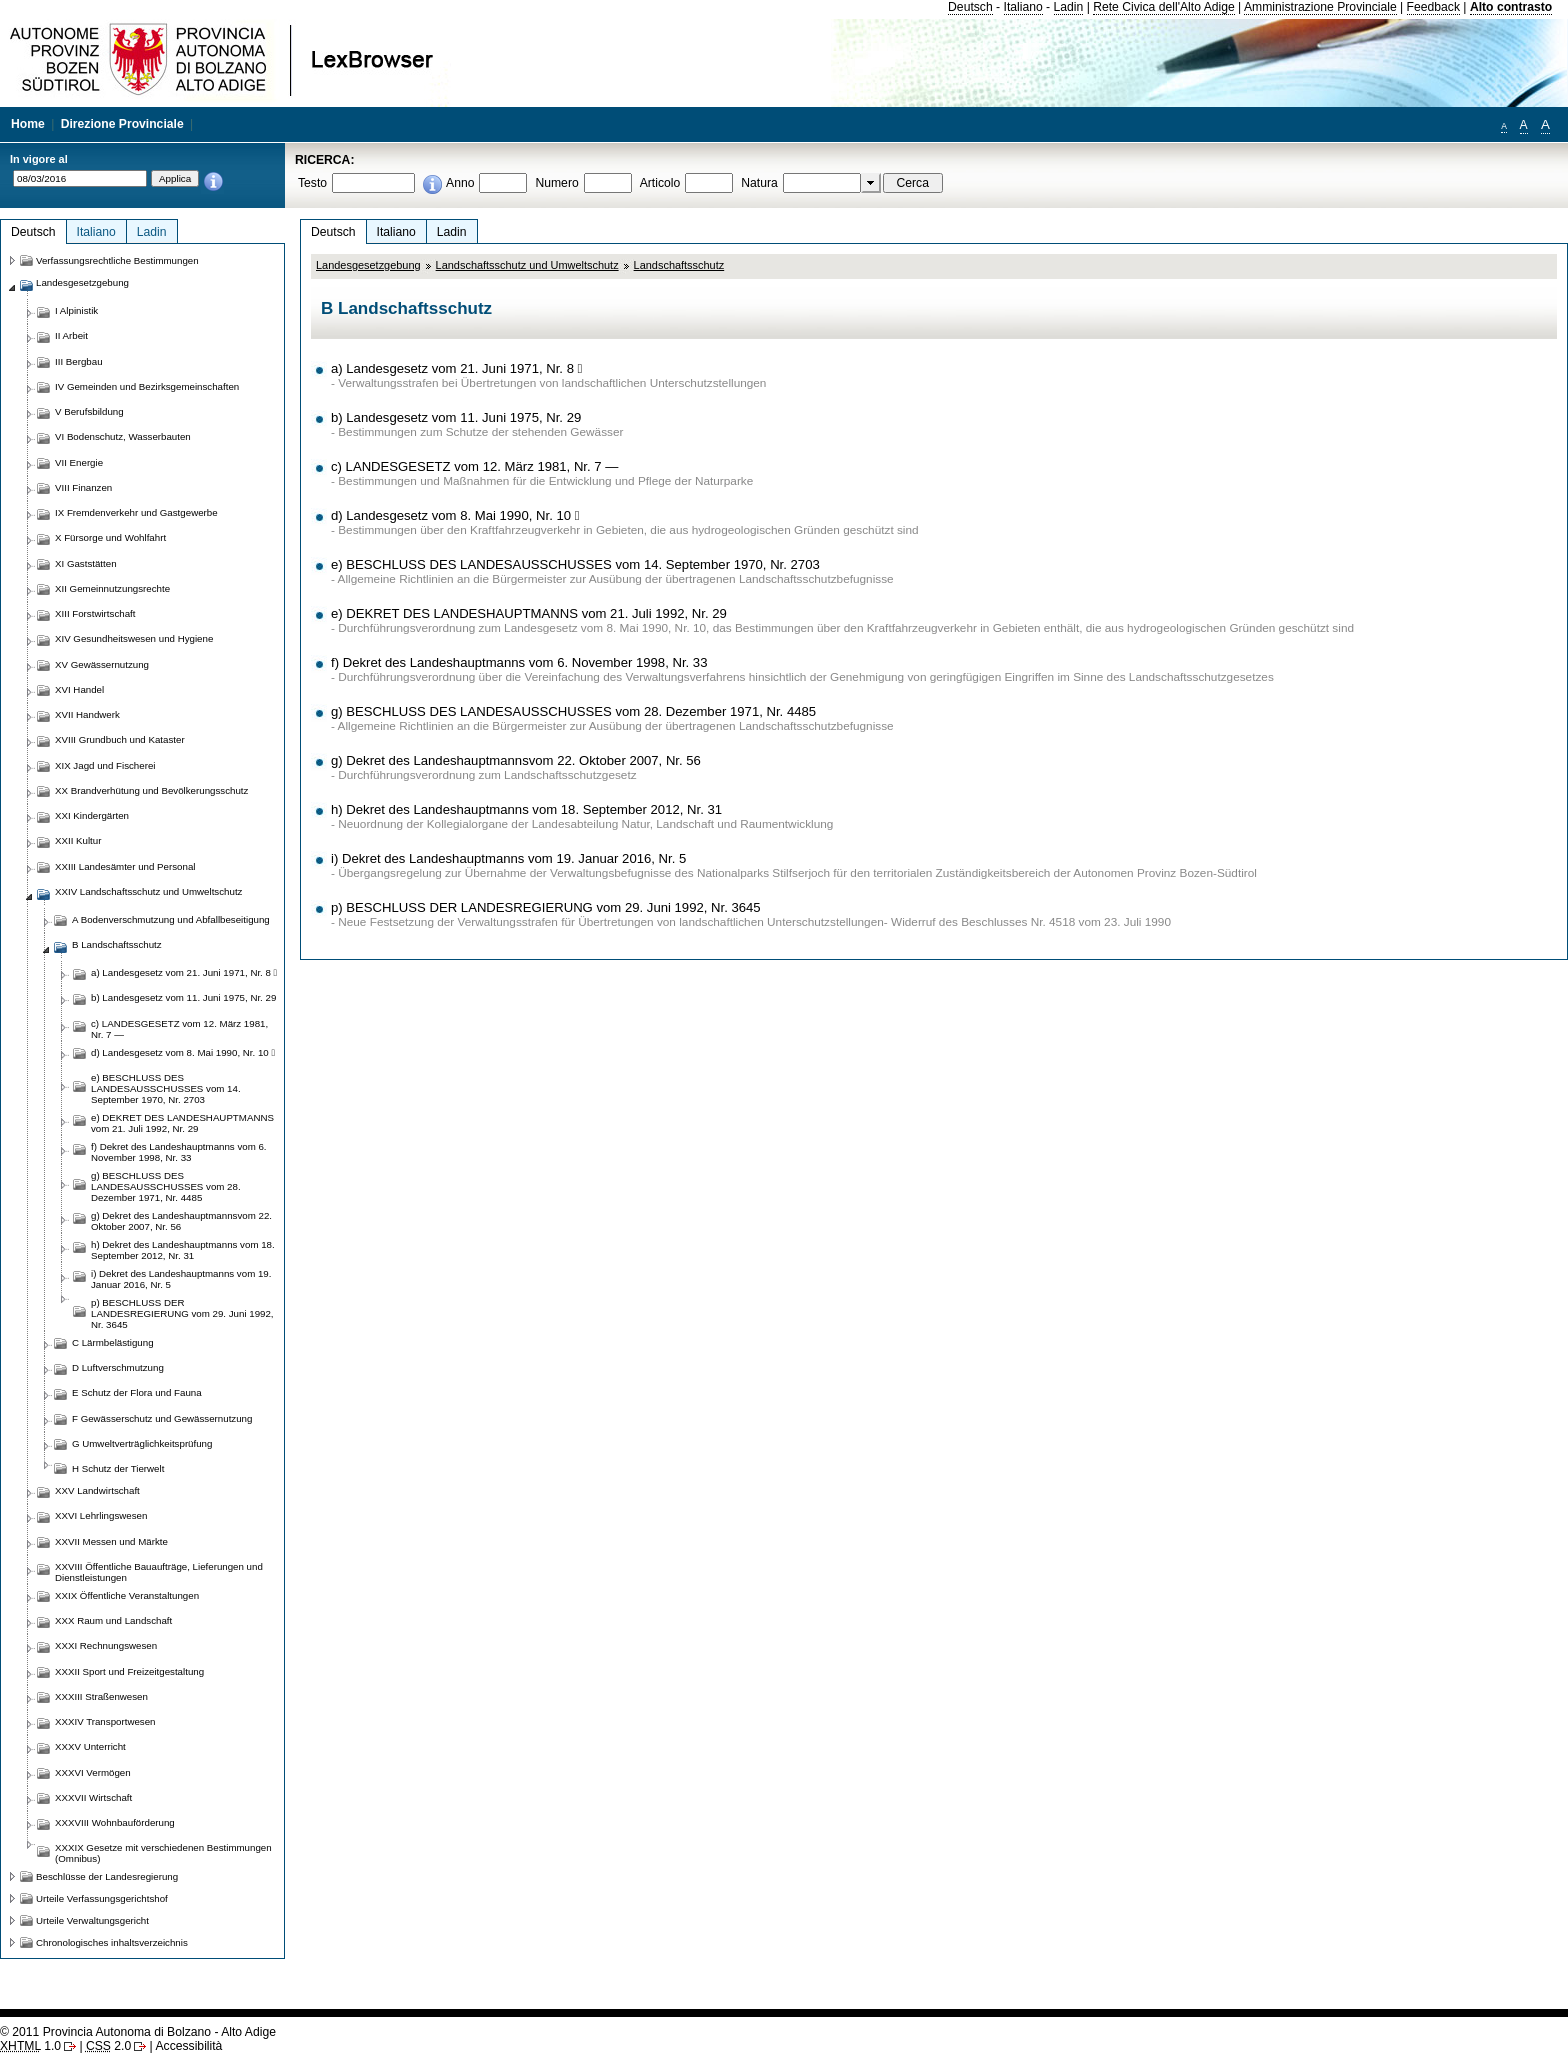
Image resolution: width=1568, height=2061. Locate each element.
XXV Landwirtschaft (97, 1490)
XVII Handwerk (87, 714)
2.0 (108, 2046)
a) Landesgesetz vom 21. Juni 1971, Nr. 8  (456, 368)
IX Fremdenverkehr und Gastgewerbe (136, 512)
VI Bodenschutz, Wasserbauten (123, 436)
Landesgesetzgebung (368, 265)
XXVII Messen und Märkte (111, 1541)
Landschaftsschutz (679, 265)
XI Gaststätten (86, 563)
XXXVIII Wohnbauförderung (115, 1822)
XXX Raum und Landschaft (113, 1620)
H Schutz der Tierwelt (118, 1468)
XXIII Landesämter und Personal (125, 866)
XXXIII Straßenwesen (101, 1696)
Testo (312, 183)
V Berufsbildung (89, 411)
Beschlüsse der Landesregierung (107, 1876)
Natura (759, 183)
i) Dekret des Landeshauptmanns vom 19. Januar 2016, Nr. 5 (508, 858)
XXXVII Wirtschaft (93, 1797)
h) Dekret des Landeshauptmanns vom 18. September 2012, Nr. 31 (526, 809)
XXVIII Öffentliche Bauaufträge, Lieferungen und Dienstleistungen (159, 1572)
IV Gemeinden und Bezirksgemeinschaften (147, 386)
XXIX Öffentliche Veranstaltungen (127, 1595)
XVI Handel (79, 689)
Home (28, 124)
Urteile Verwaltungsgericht (92, 1920)
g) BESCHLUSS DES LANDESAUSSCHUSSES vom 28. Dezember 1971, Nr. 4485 (573, 711)
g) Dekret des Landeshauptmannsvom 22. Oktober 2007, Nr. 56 (516, 760)
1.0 (30, 2046)
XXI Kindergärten (92, 815)
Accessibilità (188, 2046)
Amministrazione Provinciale (1320, 7)
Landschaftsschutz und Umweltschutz (527, 265)
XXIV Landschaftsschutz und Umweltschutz (148, 891)
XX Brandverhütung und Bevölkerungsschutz (151, 790)
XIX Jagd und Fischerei (105, 765)
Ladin (1069, 7)
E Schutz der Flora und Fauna (137, 1392)
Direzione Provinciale (122, 124)
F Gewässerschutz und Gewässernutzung (162, 1418)
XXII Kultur (78, 840)
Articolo (660, 183)
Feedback (1433, 7)
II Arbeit (71, 335)
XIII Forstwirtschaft (95, 613)
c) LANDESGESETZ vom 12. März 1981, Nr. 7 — (474, 466)
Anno (460, 183)
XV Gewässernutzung (102, 664)
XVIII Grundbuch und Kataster (120, 739)
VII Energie (79, 462)
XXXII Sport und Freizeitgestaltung (129, 1671)
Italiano (1023, 7)
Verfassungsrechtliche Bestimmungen (117, 260)
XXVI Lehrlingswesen (101, 1515)
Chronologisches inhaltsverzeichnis (112, 1942)
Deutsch (970, 7)
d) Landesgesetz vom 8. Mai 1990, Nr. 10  (455, 515)
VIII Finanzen (83, 487)
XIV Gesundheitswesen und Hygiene (134, 638)
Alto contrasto (1511, 7)
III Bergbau (79, 361)
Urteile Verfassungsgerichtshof (102, 1898)
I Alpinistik (76, 310)
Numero (556, 183)
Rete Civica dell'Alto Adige (1164, 7)
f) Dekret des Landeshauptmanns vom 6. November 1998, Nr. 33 (519, 662)
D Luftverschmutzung (118, 1367)
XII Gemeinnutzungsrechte (112, 588)
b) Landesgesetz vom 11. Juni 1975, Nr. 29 (456, 417)
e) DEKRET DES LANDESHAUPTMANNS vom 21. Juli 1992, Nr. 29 (529, 613)
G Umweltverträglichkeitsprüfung (142, 1443)
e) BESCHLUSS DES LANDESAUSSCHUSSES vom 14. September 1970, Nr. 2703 (575, 564)
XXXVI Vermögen (93, 1772)
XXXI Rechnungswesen (106, 1645)
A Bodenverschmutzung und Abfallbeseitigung (171, 919)
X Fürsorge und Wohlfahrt (110, 537)
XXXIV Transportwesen (105, 1721)
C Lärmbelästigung (113, 1342)
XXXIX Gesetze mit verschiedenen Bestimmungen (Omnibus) (163, 1853)
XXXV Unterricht (90, 1746)
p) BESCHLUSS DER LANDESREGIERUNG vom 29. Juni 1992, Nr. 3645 (546, 907)
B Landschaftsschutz (117, 944)
